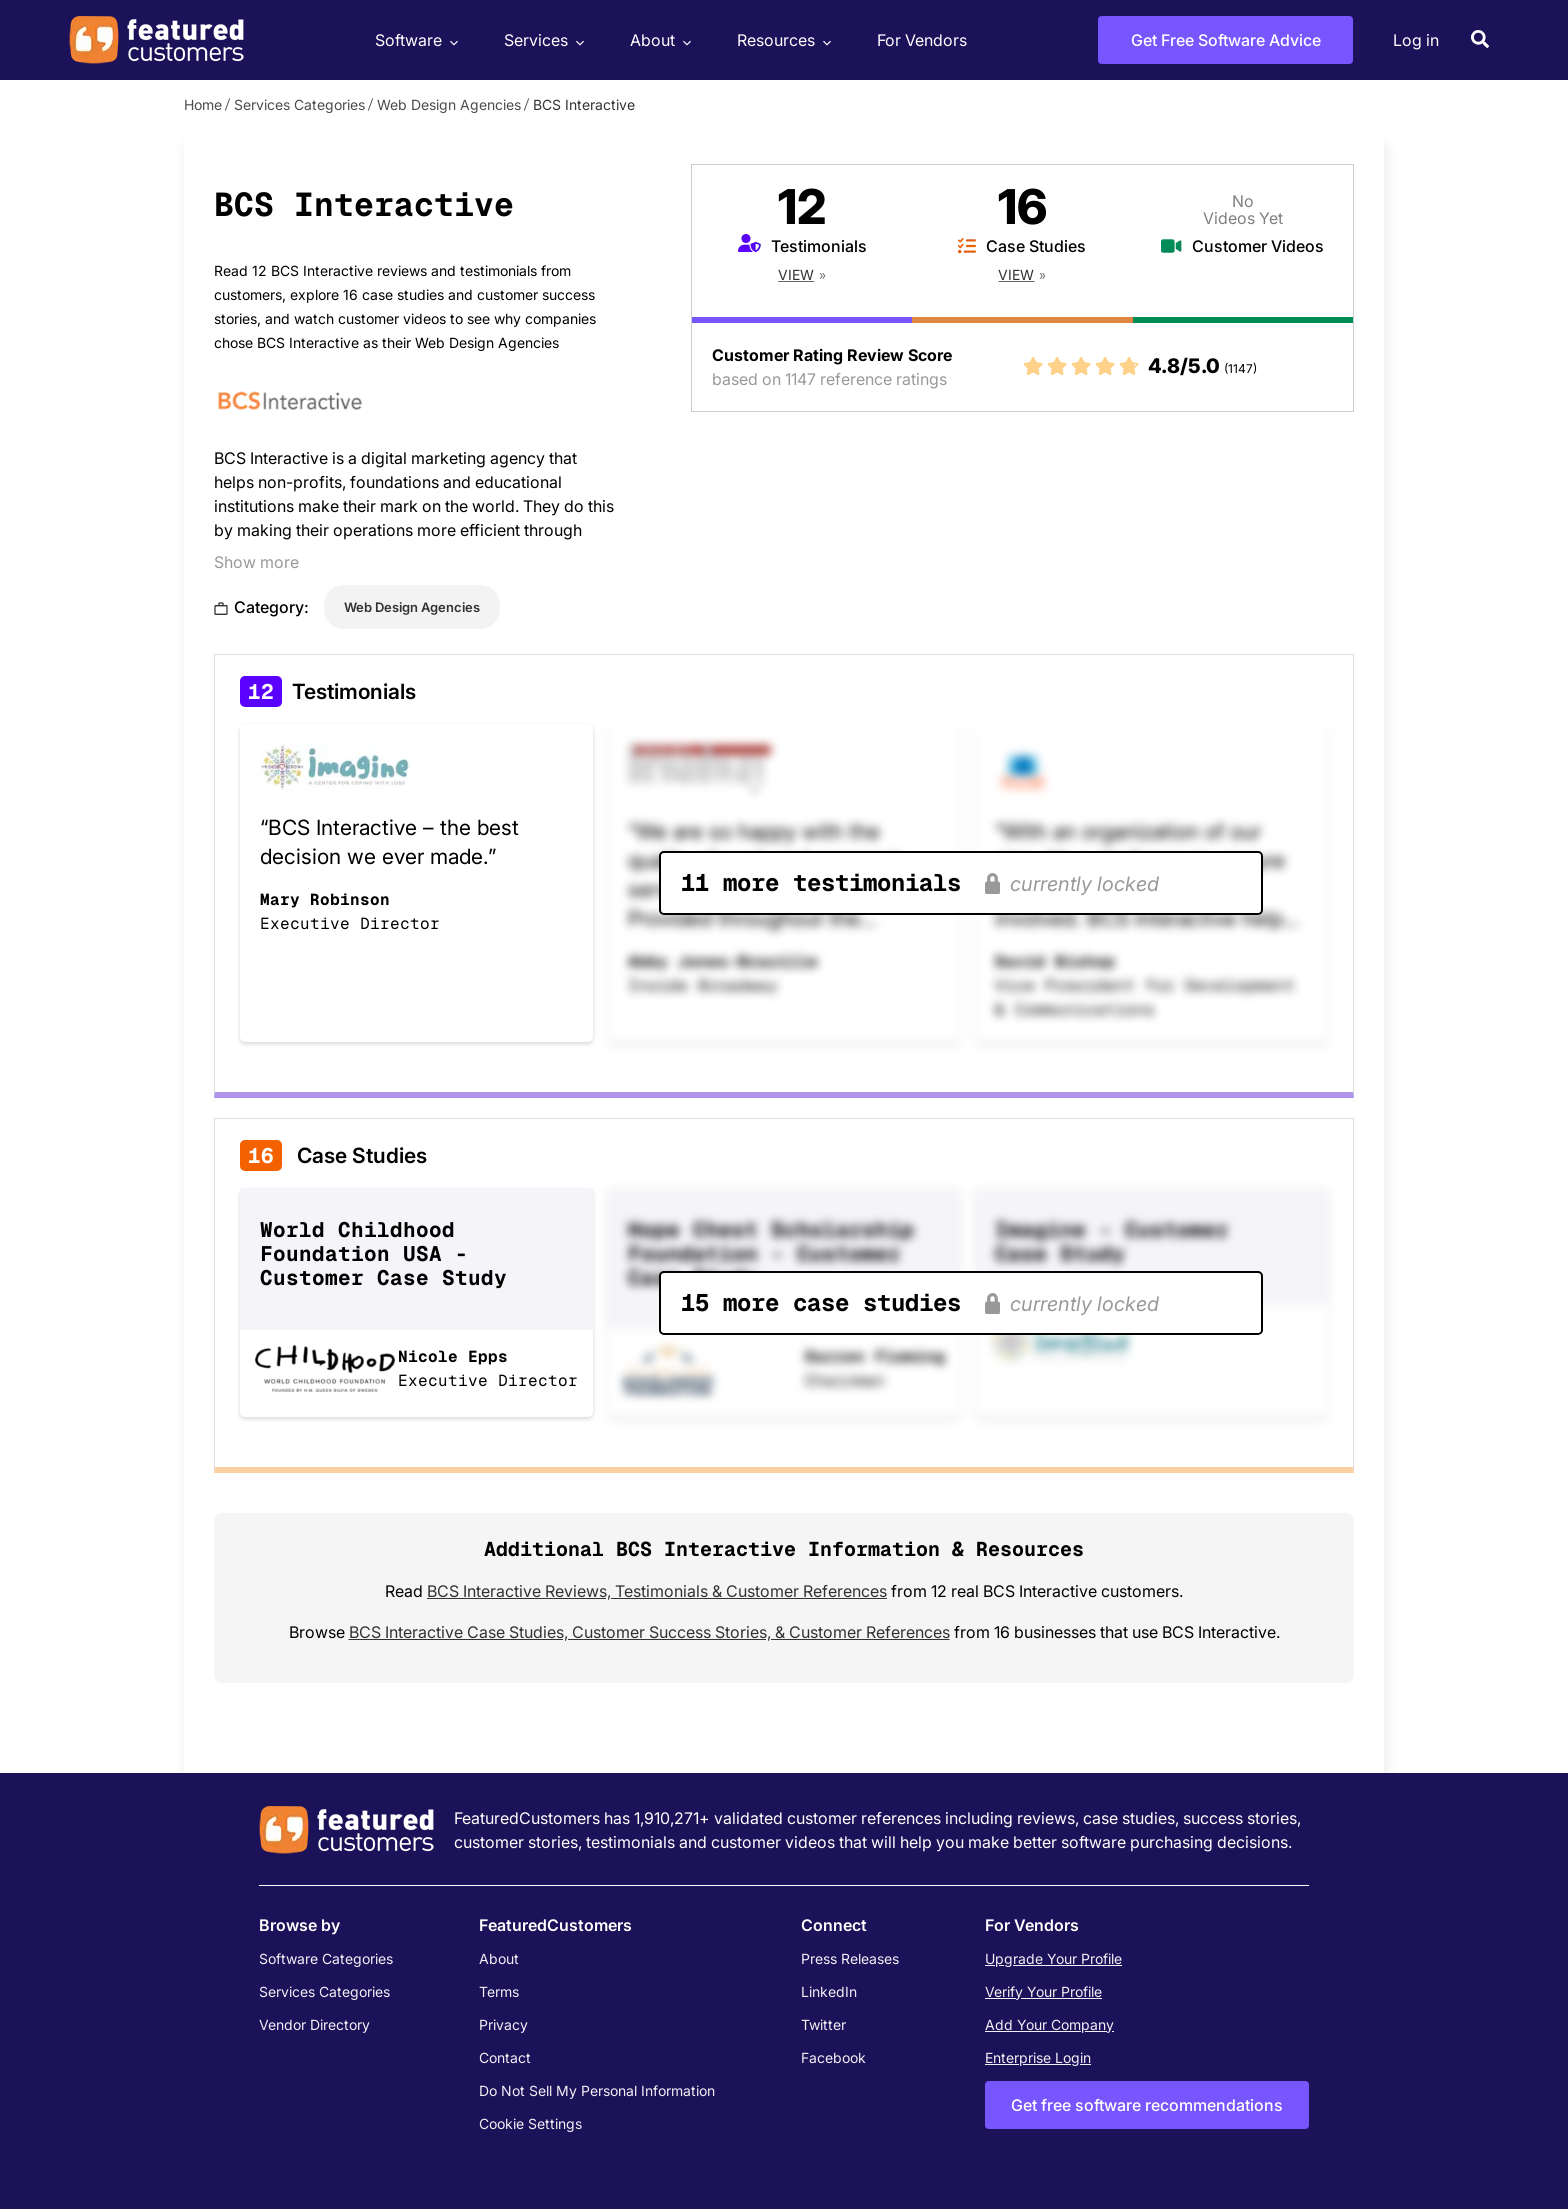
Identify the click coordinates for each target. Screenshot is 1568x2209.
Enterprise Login (1038, 2057)
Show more (256, 562)
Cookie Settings (530, 2123)
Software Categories (326, 1958)
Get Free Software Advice (1226, 40)
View (796, 274)
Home (203, 104)
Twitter (823, 2024)
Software (414, 40)
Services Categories (299, 104)
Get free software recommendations (1147, 2105)
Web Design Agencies (449, 104)
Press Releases (850, 1958)
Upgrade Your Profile (1053, 1958)
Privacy (503, 2024)
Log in (1416, 40)
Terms (499, 1991)
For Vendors (922, 40)
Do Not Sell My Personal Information (597, 2090)
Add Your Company (1049, 2024)
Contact (505, 2057)
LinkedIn (829, 1991)
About (658, 40)
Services (541, 40)
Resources (781, 40)
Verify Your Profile (1043, 1991)
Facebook (833, 2057)
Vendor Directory (314, 2024)
